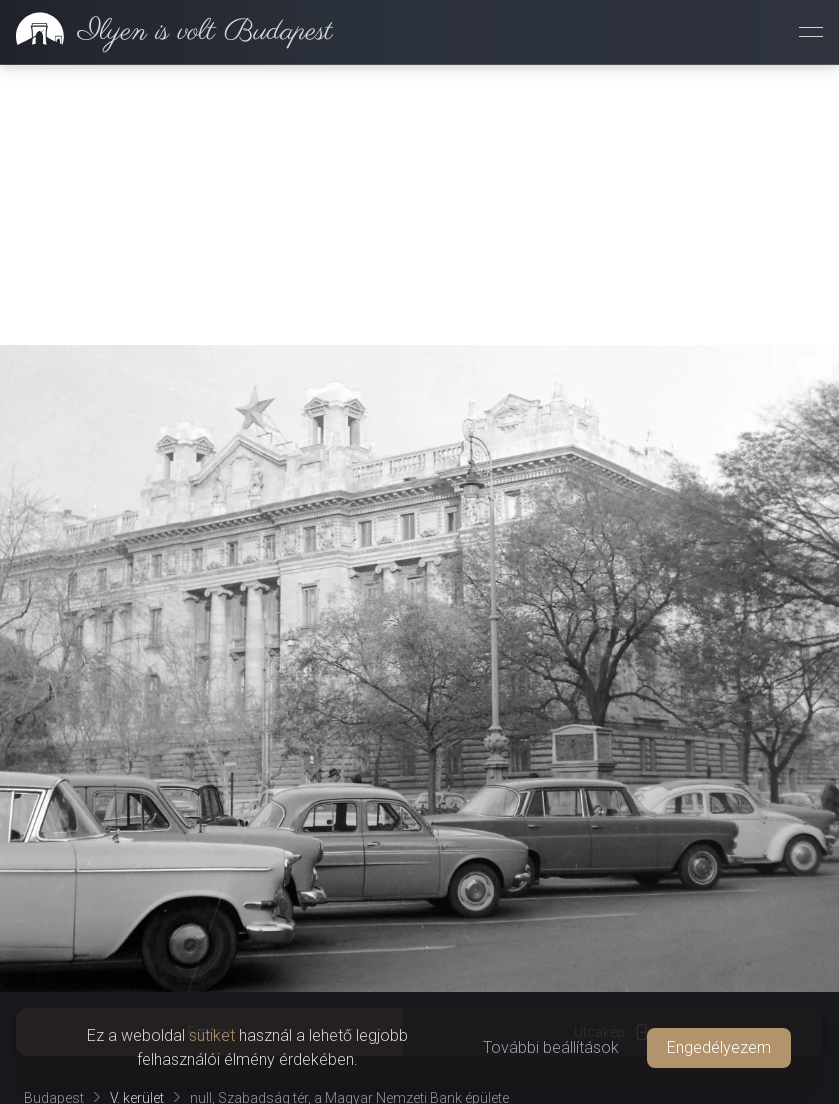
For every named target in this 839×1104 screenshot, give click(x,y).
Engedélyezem (719, 1047)
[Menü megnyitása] (811, 32)
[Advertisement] (419, 205)
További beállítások (551, 1047)
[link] (166, 32)
